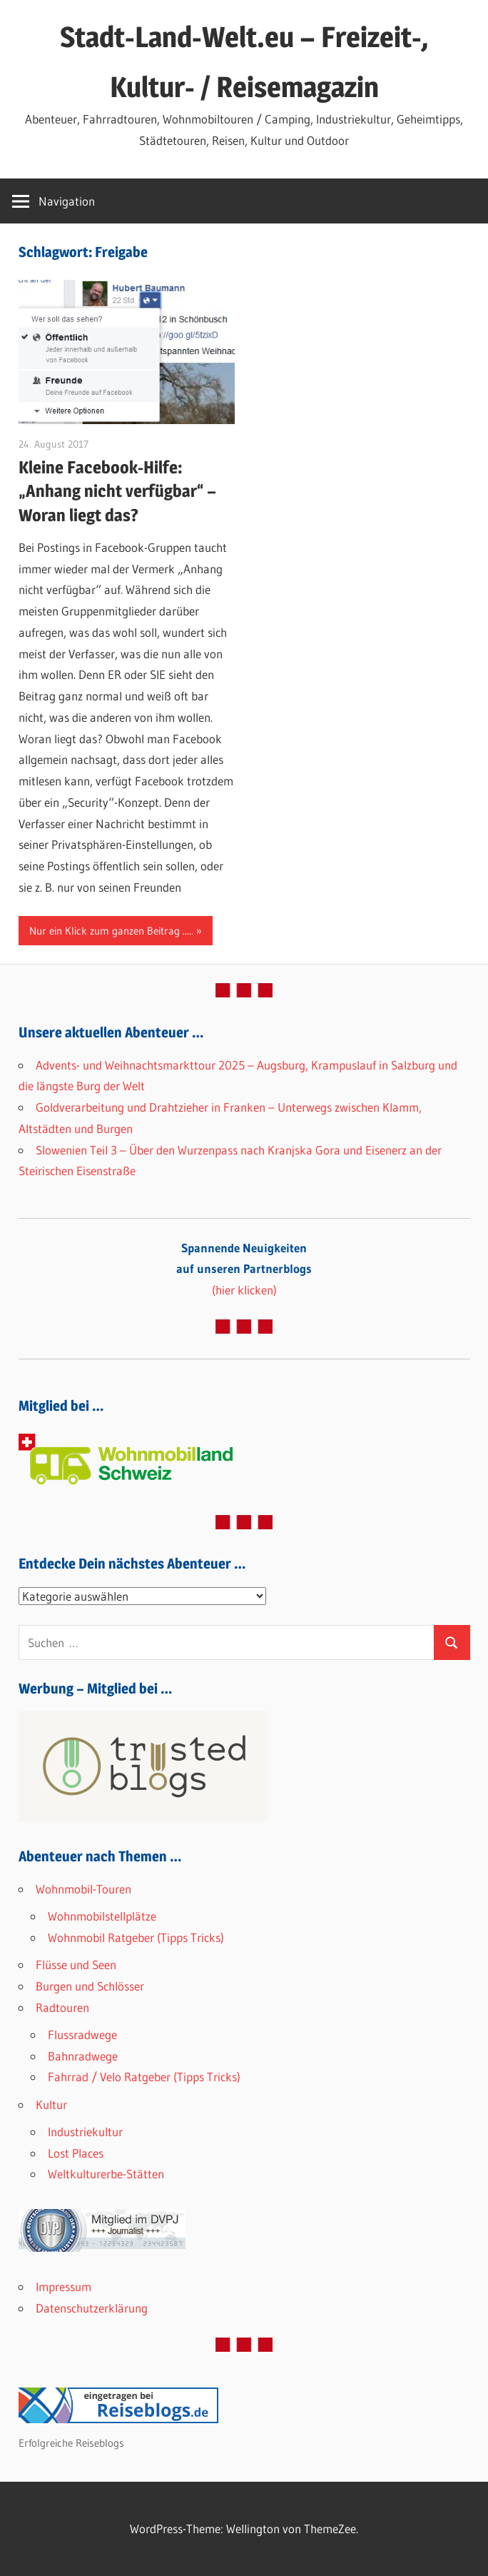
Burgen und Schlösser (90, 1985)
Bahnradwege (83, 2055)
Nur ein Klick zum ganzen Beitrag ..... (111, 930)
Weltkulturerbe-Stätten (106, 2173)
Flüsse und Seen (76, 1964)
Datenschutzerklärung (92, 2307)
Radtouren (62, 2007)
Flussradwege (82, 2034)
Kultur (51, 2104)
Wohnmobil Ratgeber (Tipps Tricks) (136, 1937)
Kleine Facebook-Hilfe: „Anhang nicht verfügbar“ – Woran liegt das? (117, 491)
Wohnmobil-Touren (83, 1888)
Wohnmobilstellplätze (102, 1915)
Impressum (63, 2286)
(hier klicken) (244, 1269)
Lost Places (75, 2152)
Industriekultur (85, 2131)
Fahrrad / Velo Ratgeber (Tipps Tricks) (144, 2076)
